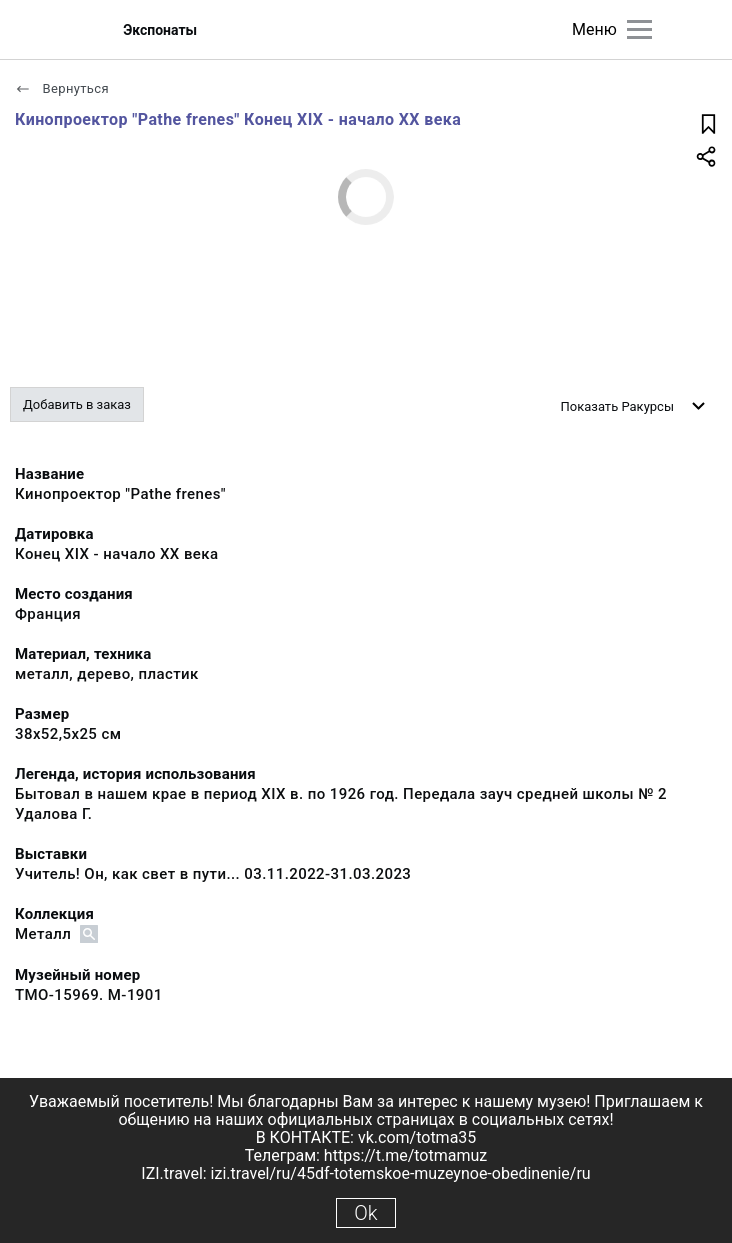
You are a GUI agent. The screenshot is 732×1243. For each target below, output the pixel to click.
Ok (365, 1213)
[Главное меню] (639, 29)
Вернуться (62, 88)
